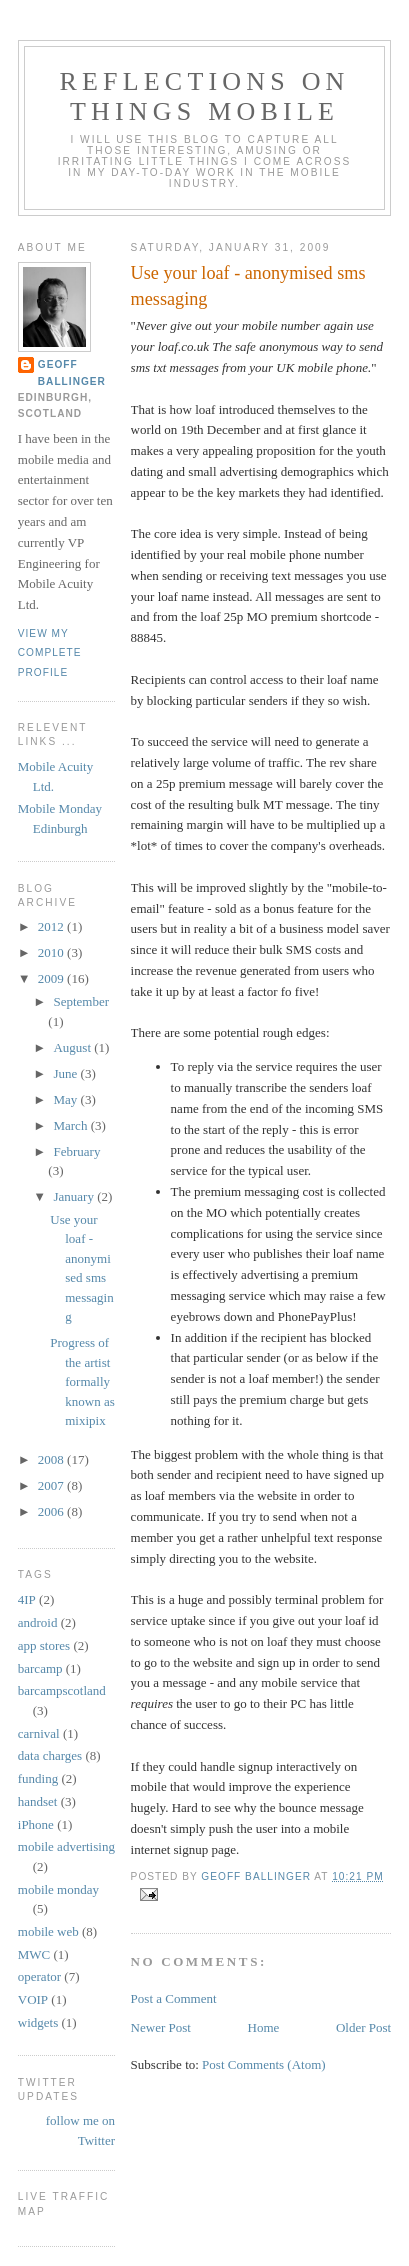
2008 (52, 1459)
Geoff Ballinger (72, 372)
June (66, 1073)
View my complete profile (50, 653)
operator (39, 1976)
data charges (50, 1755)
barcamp (40, 1668)
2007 (52, 1485)
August (73, 1047)
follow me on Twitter (80, 2130)
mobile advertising (66, 1846)
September (81, 1001)
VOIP (33, 1999)
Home (264, 2027)
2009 (52, 978)
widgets (38, 2022)
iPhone (36, 1824)
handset (38, 1801)
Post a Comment (174, 1998)
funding (38, 1778)
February (76, 1151)
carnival (39, 1733)
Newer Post (161, 2027)
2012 (52, 926)
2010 (52, 952)
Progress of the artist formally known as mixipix (82, 1381)
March (71, 1125)
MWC (34, 1954)
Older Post (363, 2027)
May (66, 1099)
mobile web (48, 1931)
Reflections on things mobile (204, 96)
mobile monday (58, 1889)
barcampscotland (62, 1690)
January (75, 1196)
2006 (52, 1511)
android (38, 1622)
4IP (27, 1599)
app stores (44, 1645)
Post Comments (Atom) (264, 2064)
